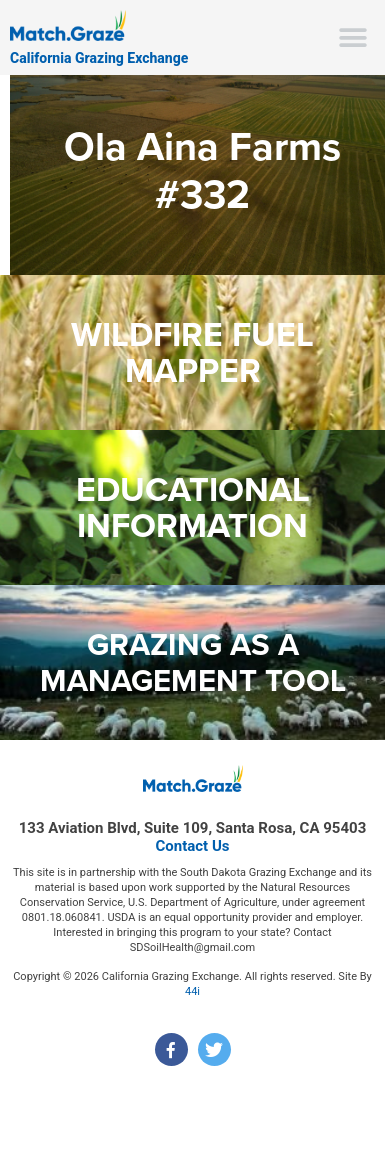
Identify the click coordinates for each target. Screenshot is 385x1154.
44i (192, 991)
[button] (352, 37)
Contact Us (192, 846)
